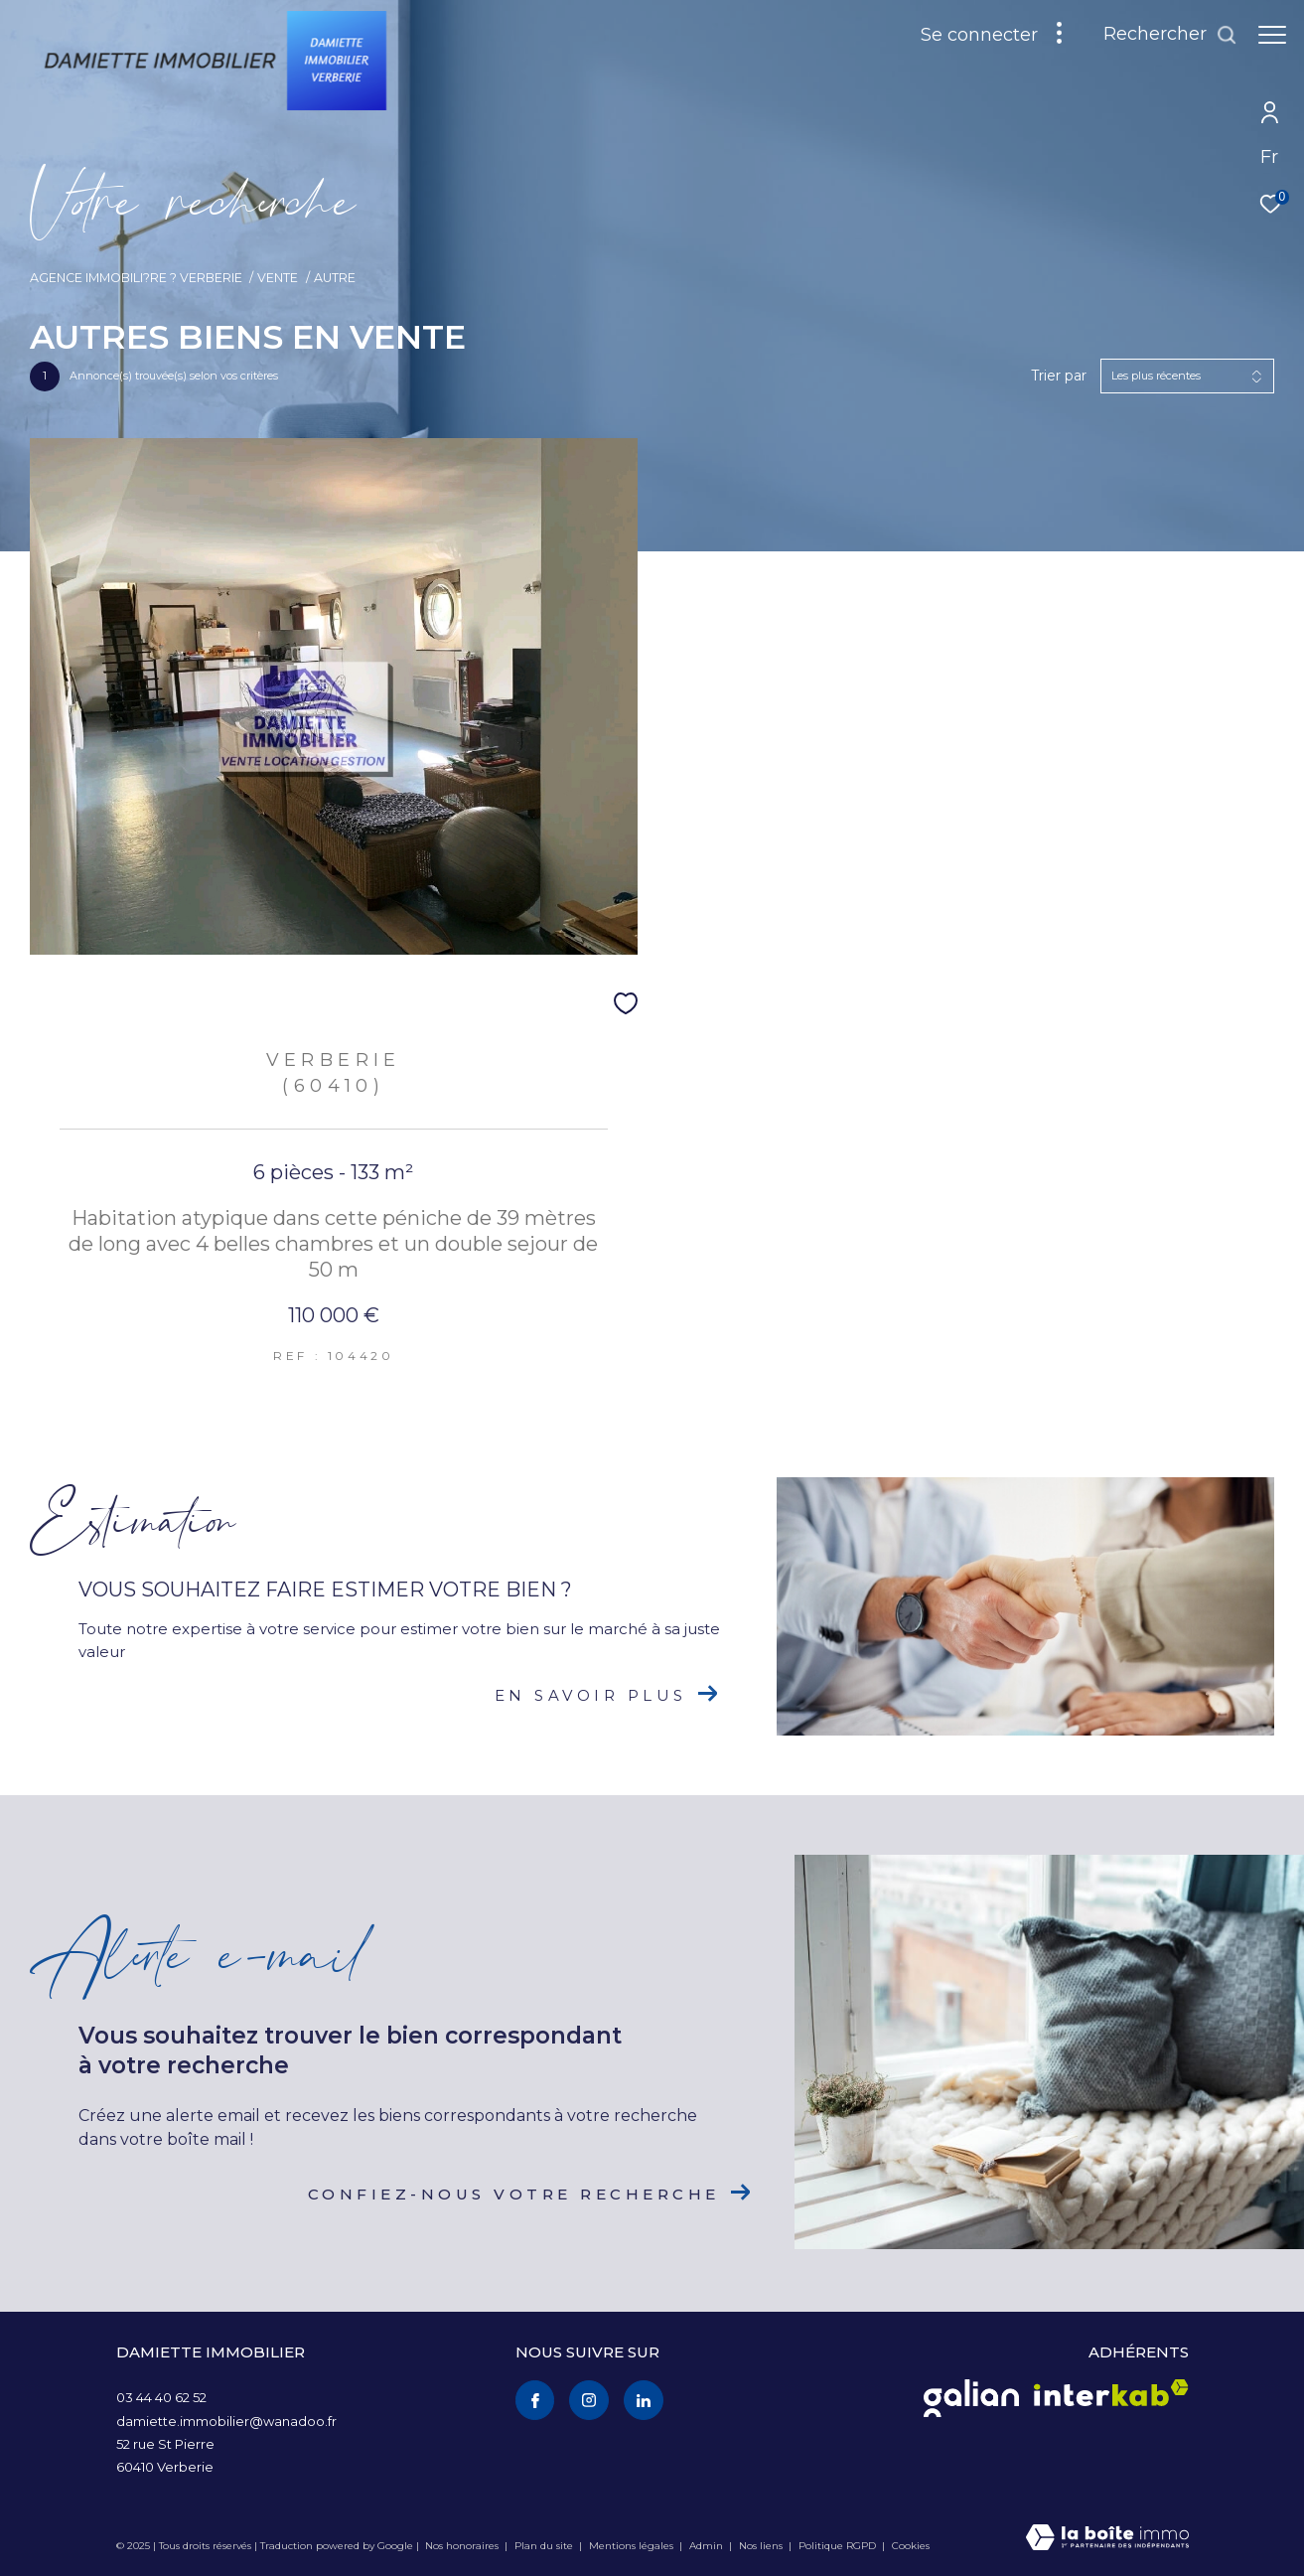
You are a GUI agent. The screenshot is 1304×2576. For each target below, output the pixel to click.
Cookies (911, 2546)
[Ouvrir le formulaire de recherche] (1170, 35)
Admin (707, 2545)
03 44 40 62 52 (161, 2397)
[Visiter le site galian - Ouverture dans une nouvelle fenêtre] (971, 2398)
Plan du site (545, 2545)
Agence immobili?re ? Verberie (136, 277)
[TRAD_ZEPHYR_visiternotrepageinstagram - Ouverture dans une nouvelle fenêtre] (589, 2400)
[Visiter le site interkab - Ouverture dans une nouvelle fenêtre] (1111, 2392)
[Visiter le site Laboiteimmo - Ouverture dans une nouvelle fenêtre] (1107, 2538)
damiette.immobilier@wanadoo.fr (226, 2421)
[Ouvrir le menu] (1272, 35)
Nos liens (762, 2545)
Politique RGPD (837, 2545)
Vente (277, 277)
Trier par (1059, 376)
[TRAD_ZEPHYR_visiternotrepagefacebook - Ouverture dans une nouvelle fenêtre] (535, 2400)
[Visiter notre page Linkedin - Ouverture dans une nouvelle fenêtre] (643, 2400)
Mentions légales (632, 2545)
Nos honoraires (462, 2545)
